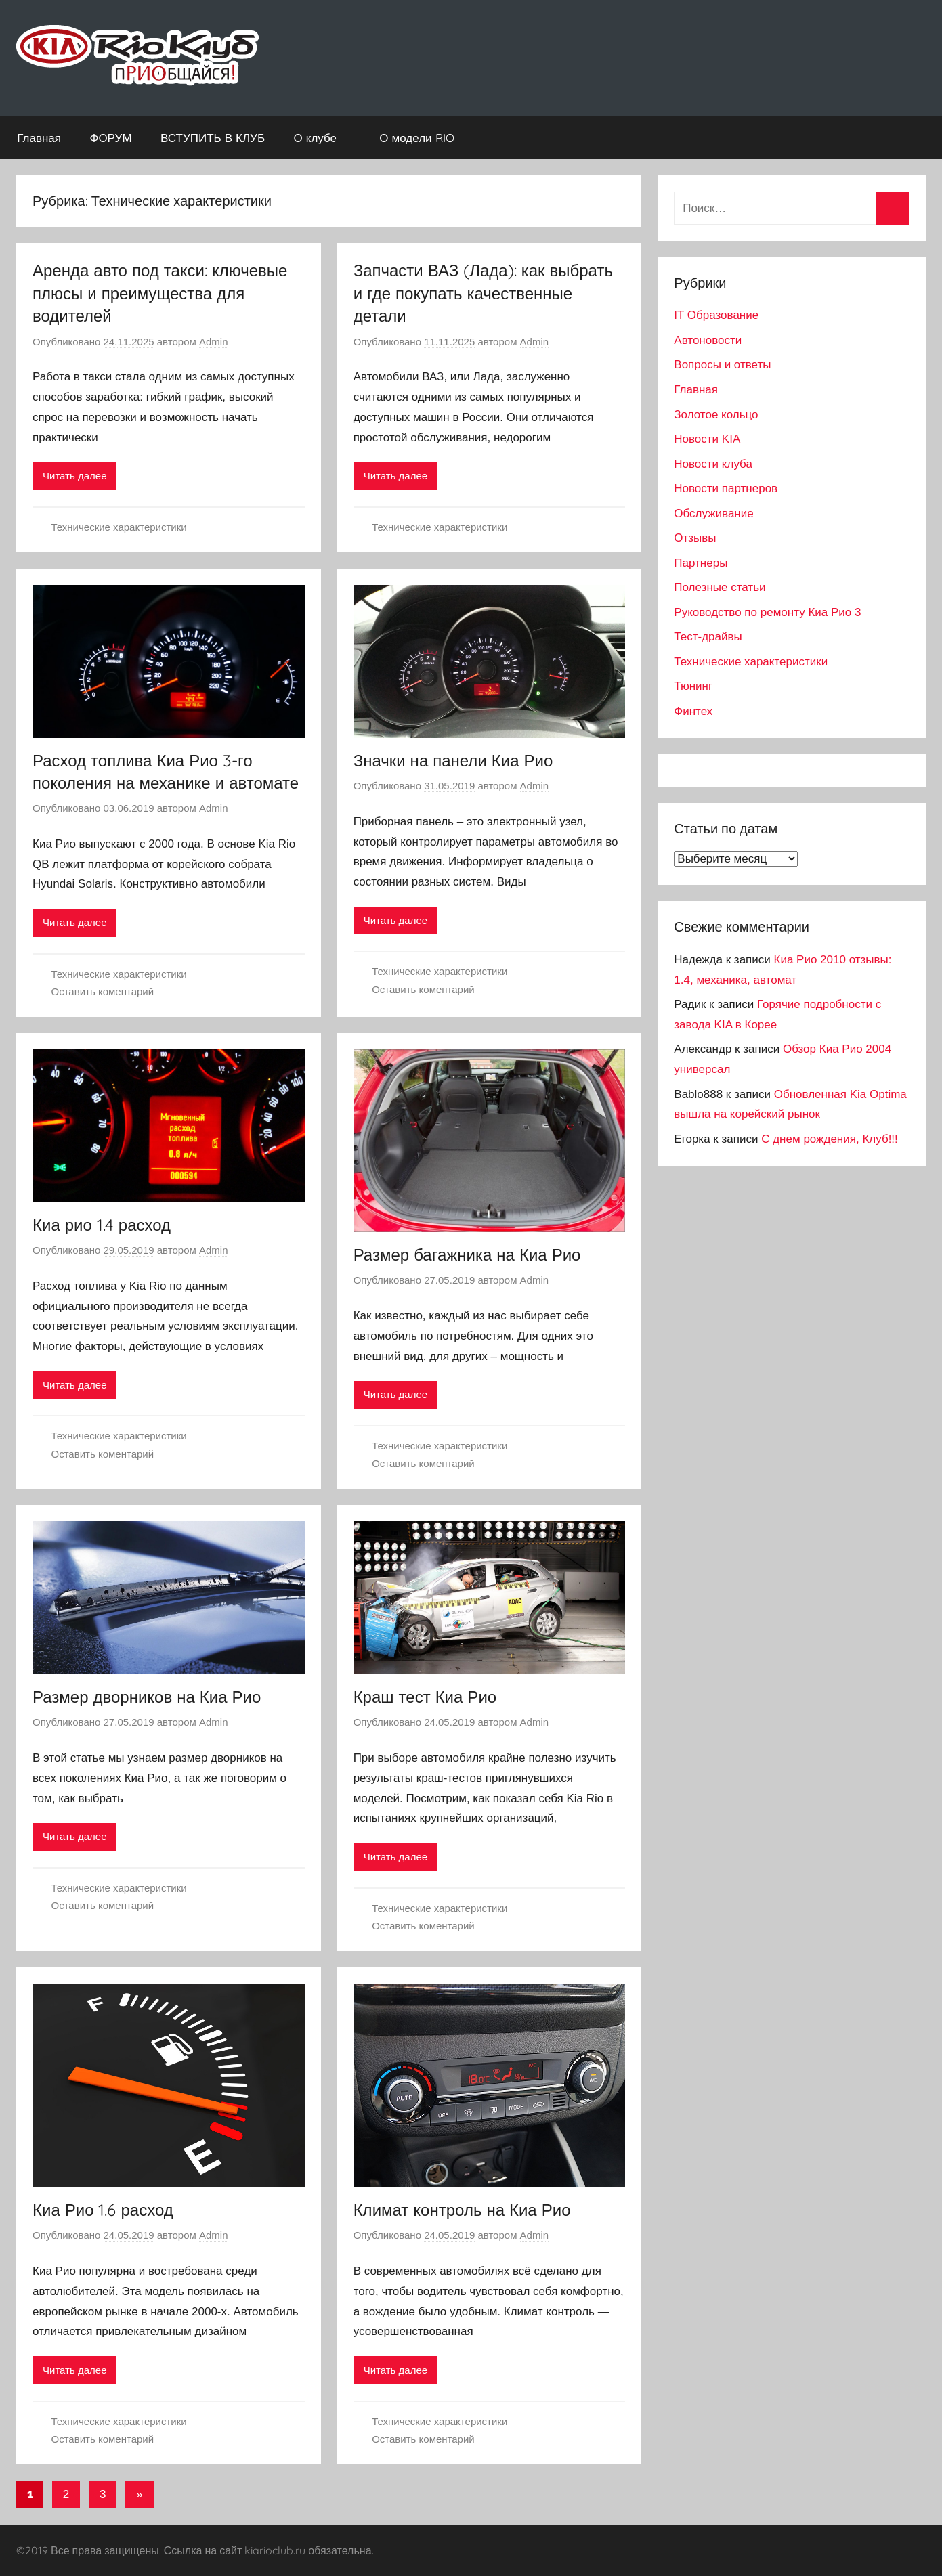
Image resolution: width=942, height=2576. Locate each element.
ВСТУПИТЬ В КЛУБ (212, 138)
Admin (213, 341)
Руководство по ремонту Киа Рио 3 (767, 612)
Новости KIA (707, 439)
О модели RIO (423, 138)
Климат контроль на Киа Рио (462, 2210)
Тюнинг (693, 686)
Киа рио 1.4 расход (102, 1225)
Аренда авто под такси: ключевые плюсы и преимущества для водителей (160, 293)
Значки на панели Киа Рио (453, 760)
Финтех (693, 711)
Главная (39, 138)
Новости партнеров (725, 488)
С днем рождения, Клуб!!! (829, 1139)
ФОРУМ (110, 138)
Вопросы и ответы (722, 364)
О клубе (322, 138)
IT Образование (716, 315)
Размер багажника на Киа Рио (467, 1254)
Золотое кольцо (716, 414)
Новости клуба (713, 464)
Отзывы (695, 537)
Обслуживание (713, 513)
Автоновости (708, 340)
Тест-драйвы (708, 636)
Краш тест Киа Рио (425, 1696)
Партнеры (700, 562)
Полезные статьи (719, 587)
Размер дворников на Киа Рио (147, 1696)
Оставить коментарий (102, 991)
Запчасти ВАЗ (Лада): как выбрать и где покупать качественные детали (483, 293)
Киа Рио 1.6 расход (103, 2210)
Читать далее (74, 475)
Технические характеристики (119, 527)
